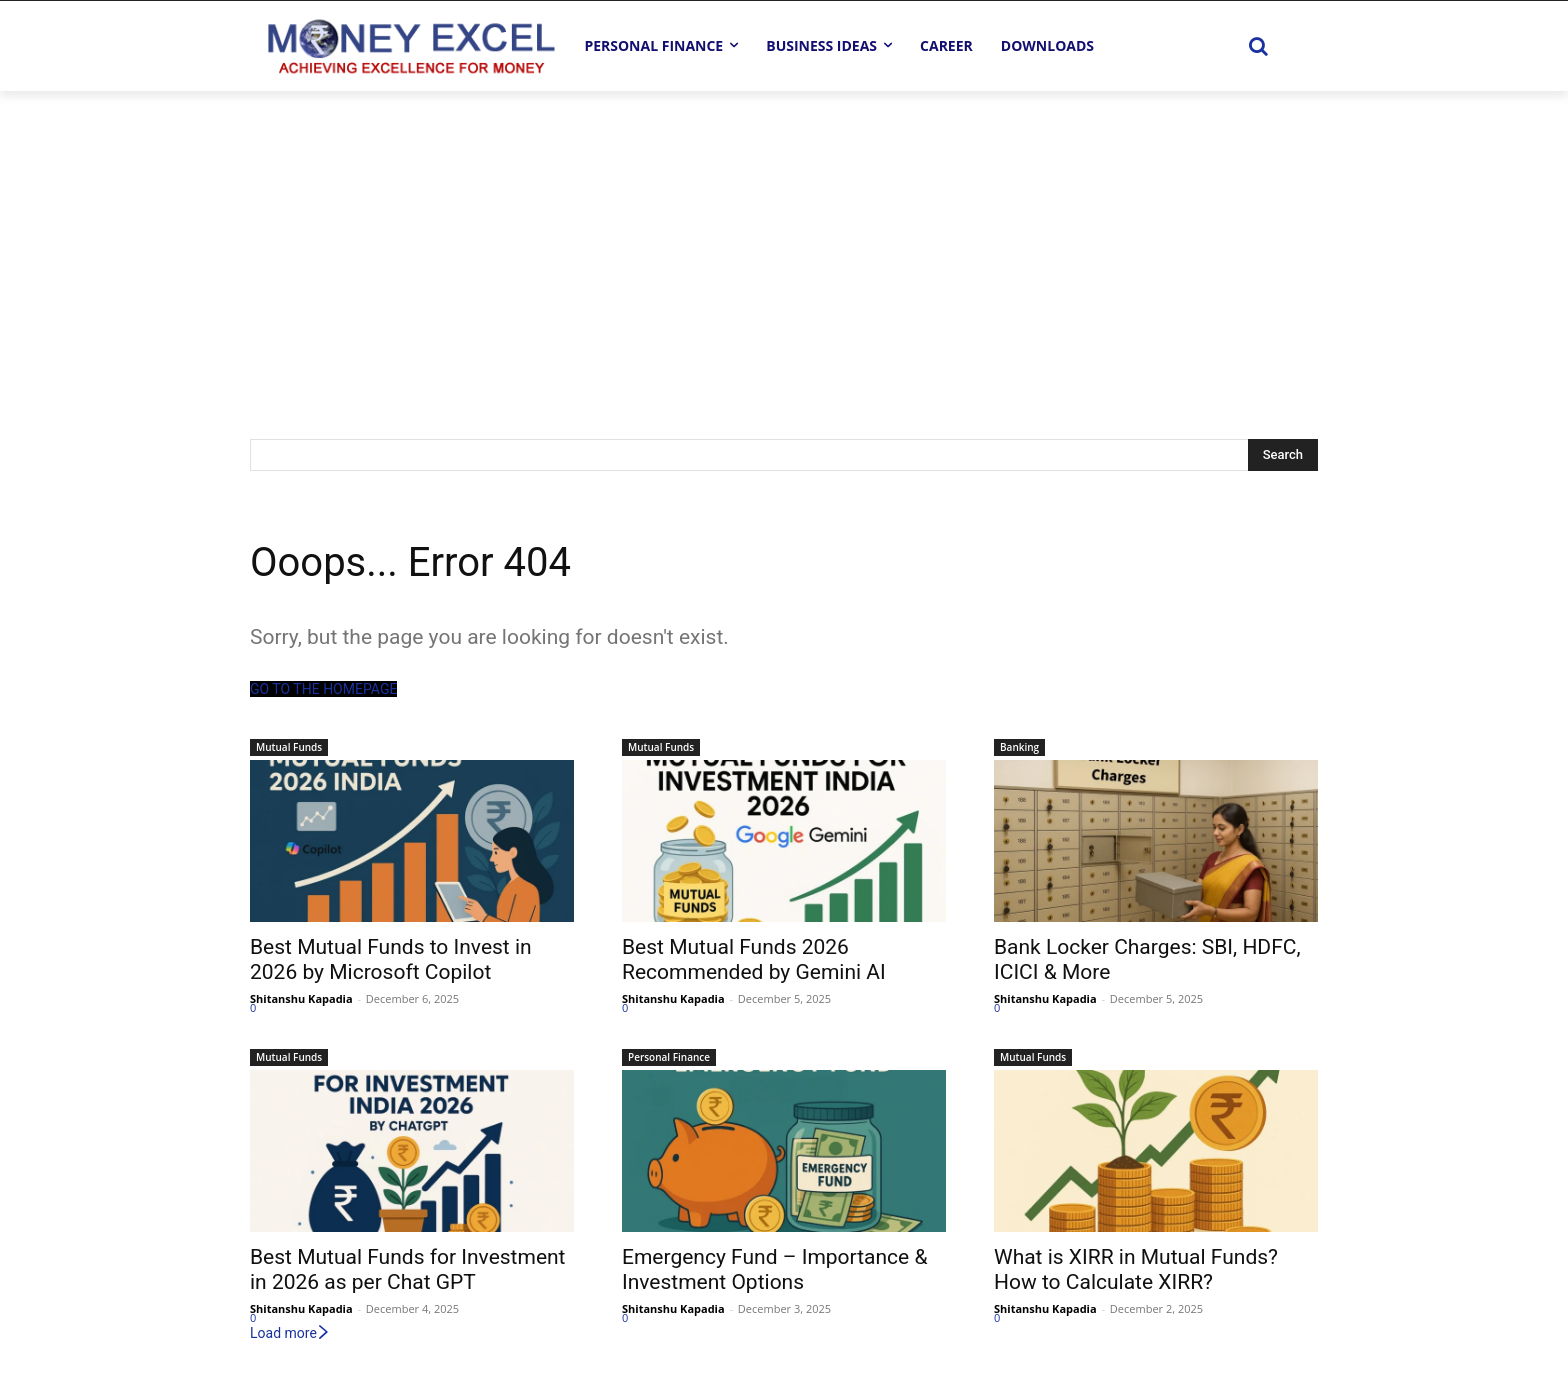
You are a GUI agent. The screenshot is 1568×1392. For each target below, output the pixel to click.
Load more (290, 1333)
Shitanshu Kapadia (301, 998)
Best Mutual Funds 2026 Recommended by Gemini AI (754, 959)
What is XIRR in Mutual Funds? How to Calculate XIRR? (1136, 1269)
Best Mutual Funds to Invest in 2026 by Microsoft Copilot (391, 959)
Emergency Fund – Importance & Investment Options (774, 1269)
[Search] (1283, 455)
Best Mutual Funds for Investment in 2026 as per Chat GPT (408, 1269)
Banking (1019, 747)
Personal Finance (669, 1057)
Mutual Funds (289, 747)
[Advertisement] (784, 241)
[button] (1258, 46)
